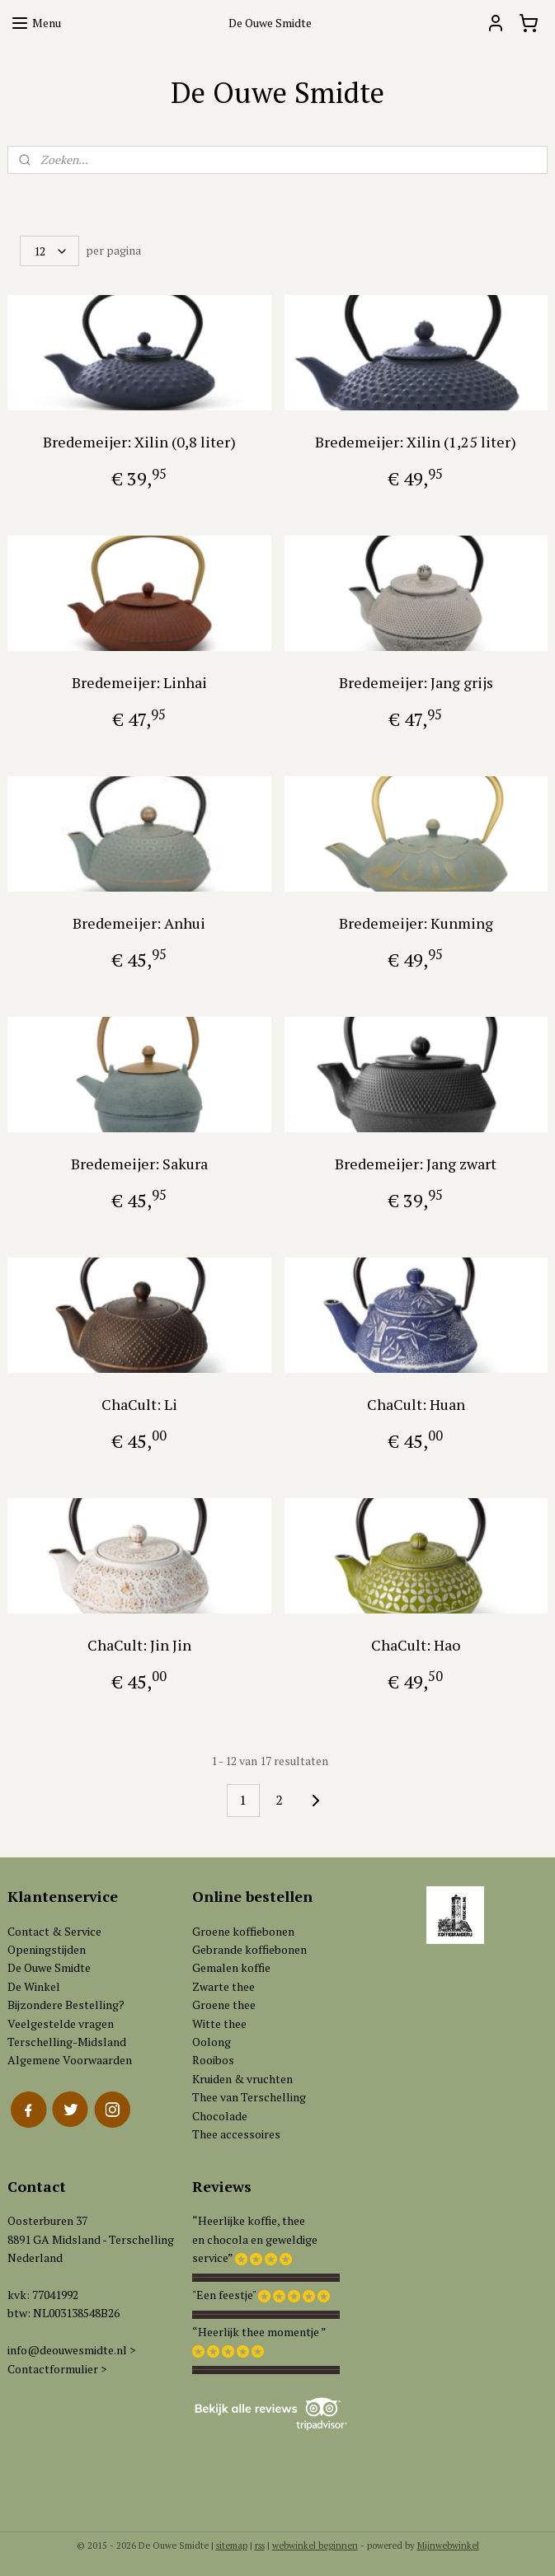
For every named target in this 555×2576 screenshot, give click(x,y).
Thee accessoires (236, 2134)
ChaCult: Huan (416, 1404)
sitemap (231, 2545)
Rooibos (213, 2060)
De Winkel (33, 1986)
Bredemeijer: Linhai (139, 682)
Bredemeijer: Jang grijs (416, 682)
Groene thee (224, 2004)
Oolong (211, 2041)
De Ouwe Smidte (49, 1967)
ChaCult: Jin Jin (139, 1645)
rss (260, 2545)
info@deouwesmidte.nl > (71, 2350)
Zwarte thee (223, 1986)
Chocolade (219, 2116)
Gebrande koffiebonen (249, 1949)
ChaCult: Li (139, 1404)
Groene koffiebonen (243, 1931)
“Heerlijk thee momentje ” (259, 2331)
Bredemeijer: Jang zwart (415, 1163)
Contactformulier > (56, 2369)
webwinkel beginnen (315, 2545)
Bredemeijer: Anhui (139, 923)
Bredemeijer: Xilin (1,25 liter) (415, 442)
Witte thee (219, 2023)
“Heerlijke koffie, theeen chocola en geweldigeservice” (254, 2239)
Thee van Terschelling (249, 2097)
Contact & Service (54, 1931)
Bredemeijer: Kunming (416, 923)
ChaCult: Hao (415, 1645)
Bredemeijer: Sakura (139, 1163)
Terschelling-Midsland (66, 2041)
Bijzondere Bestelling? (66, 2004)
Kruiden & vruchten (242, 2079)
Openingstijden (46, 1949)
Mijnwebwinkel (448, 2545)
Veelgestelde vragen (60, 2023)
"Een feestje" (224, 2294)
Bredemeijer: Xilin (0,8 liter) (139, 442)
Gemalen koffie (231, 1967)
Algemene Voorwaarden (69, 2060)
